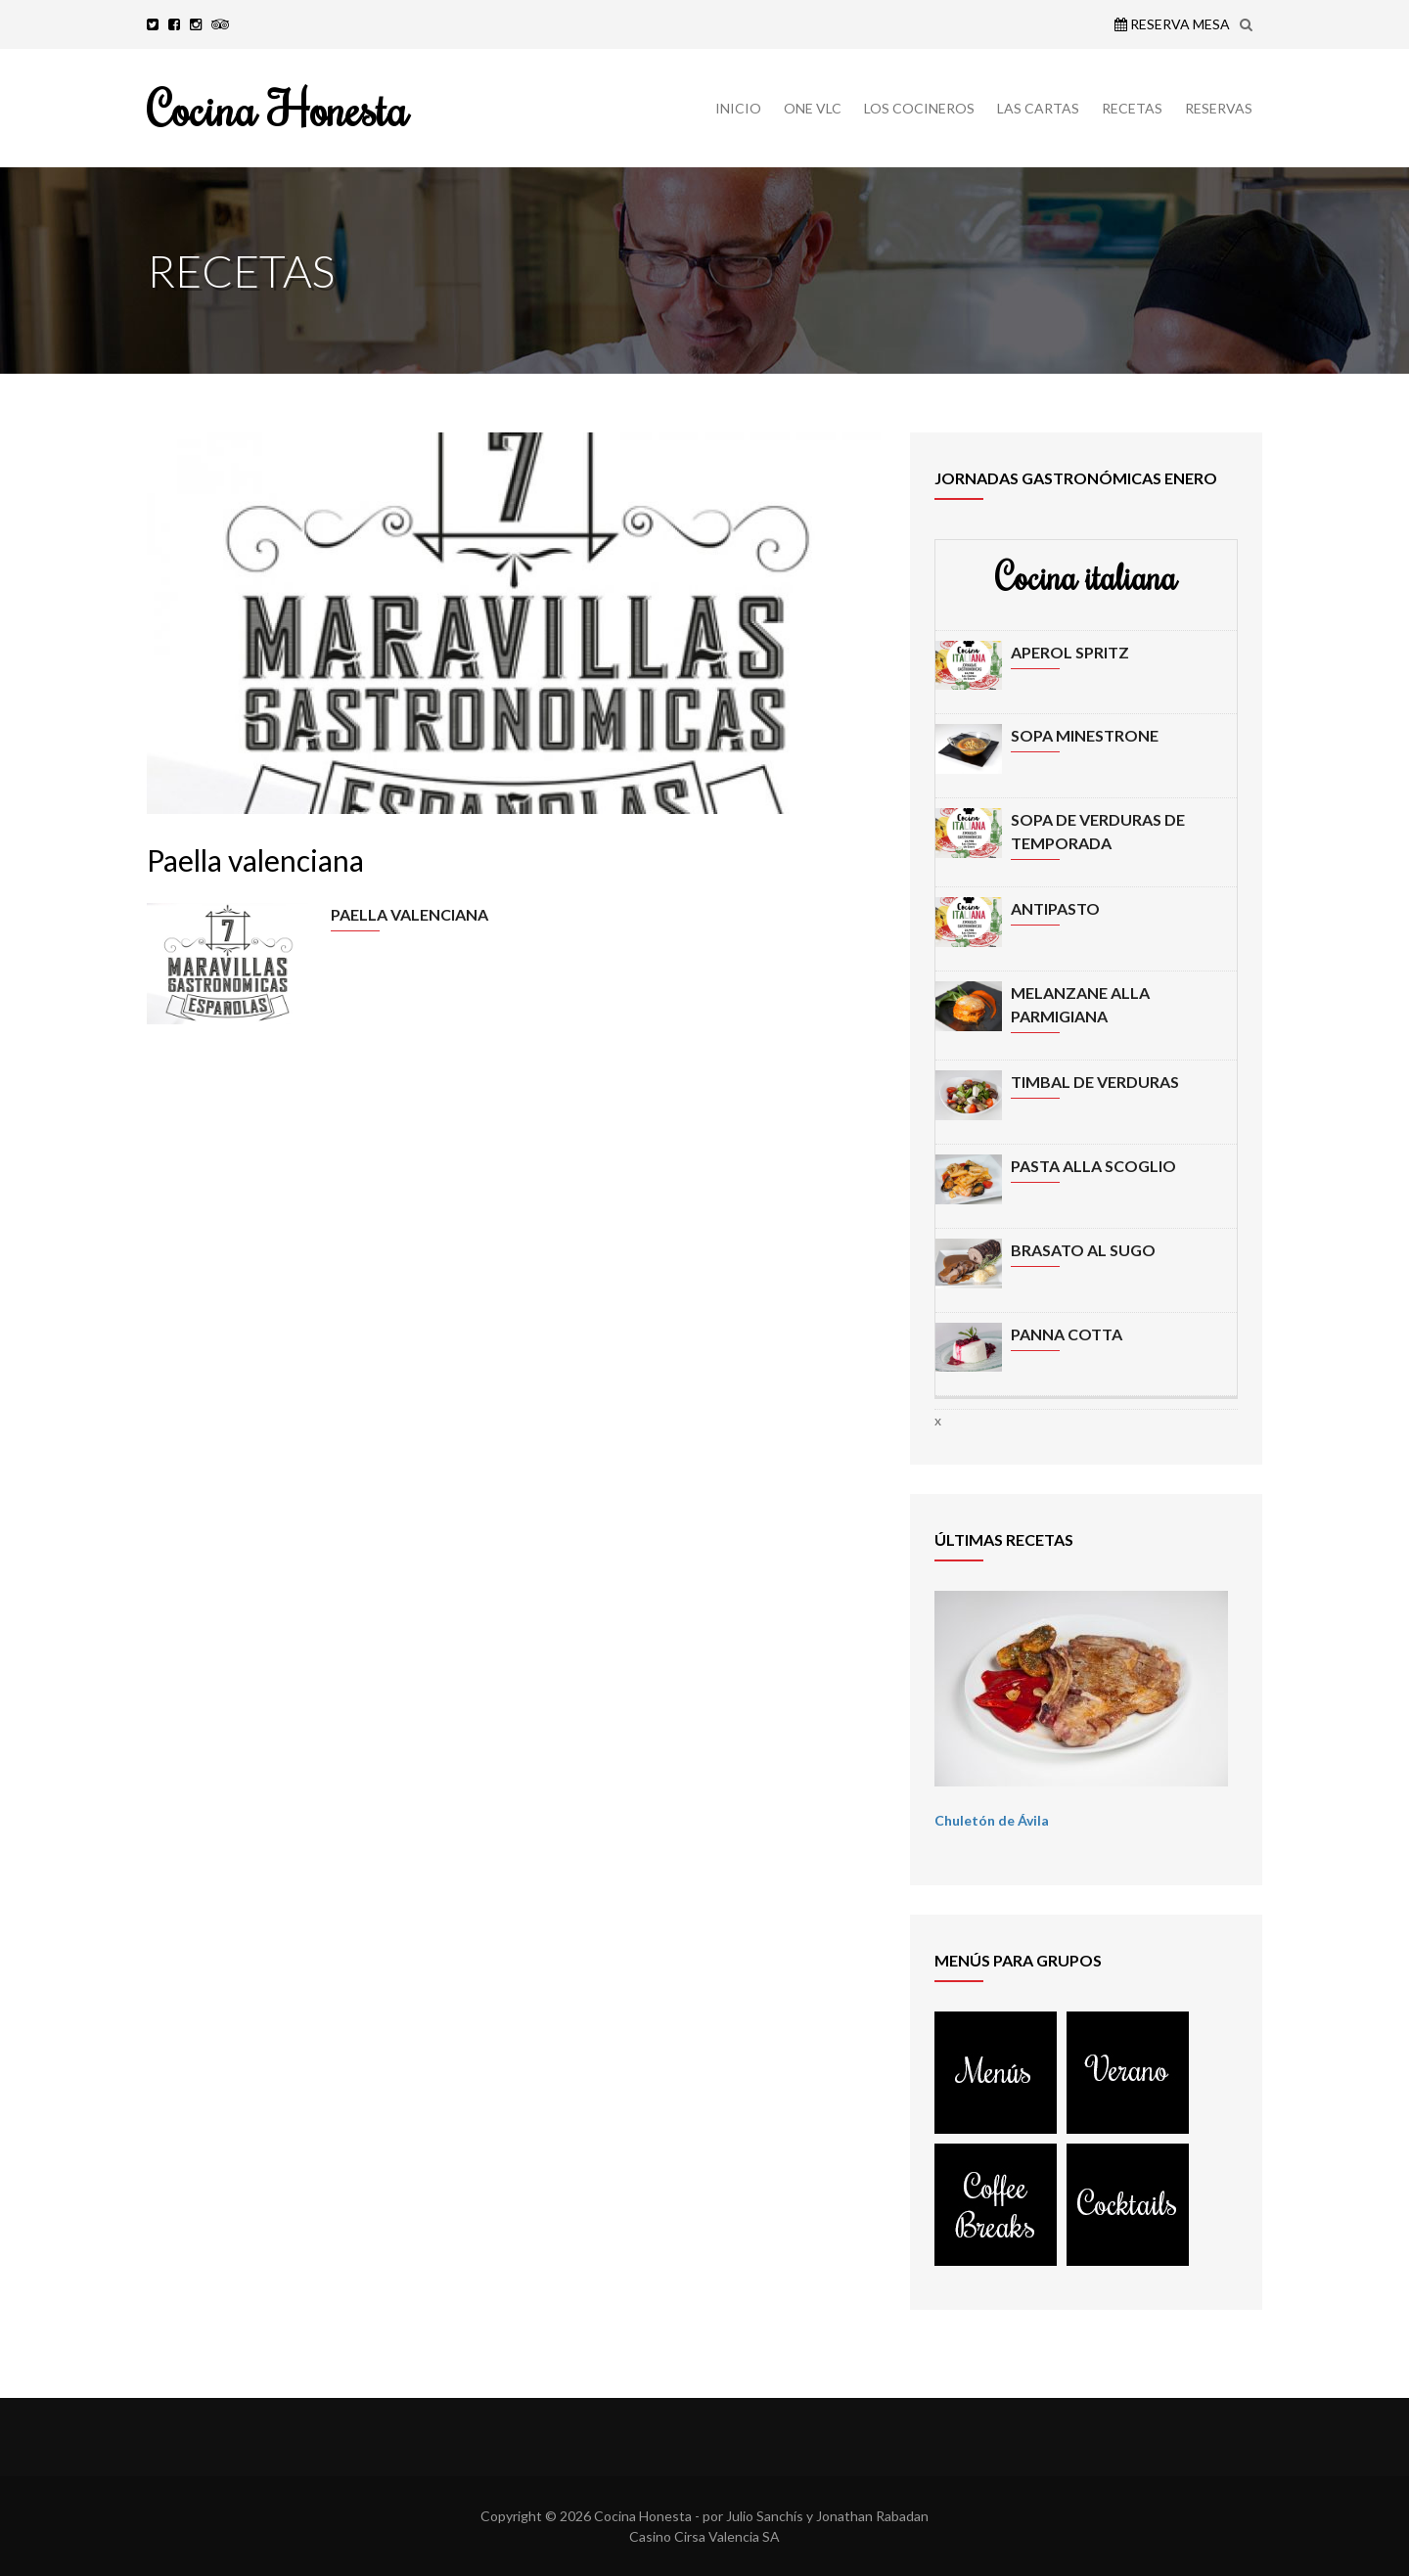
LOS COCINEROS (919, 108)
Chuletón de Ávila (991, 1820)
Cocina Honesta (277, 108)
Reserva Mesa (1172, 24)
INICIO (738, 108)
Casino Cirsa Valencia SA (704, 2536)
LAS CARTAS (1038, 108)
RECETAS (1132, 108)
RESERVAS (1218, 108)
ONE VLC (812, 108)
